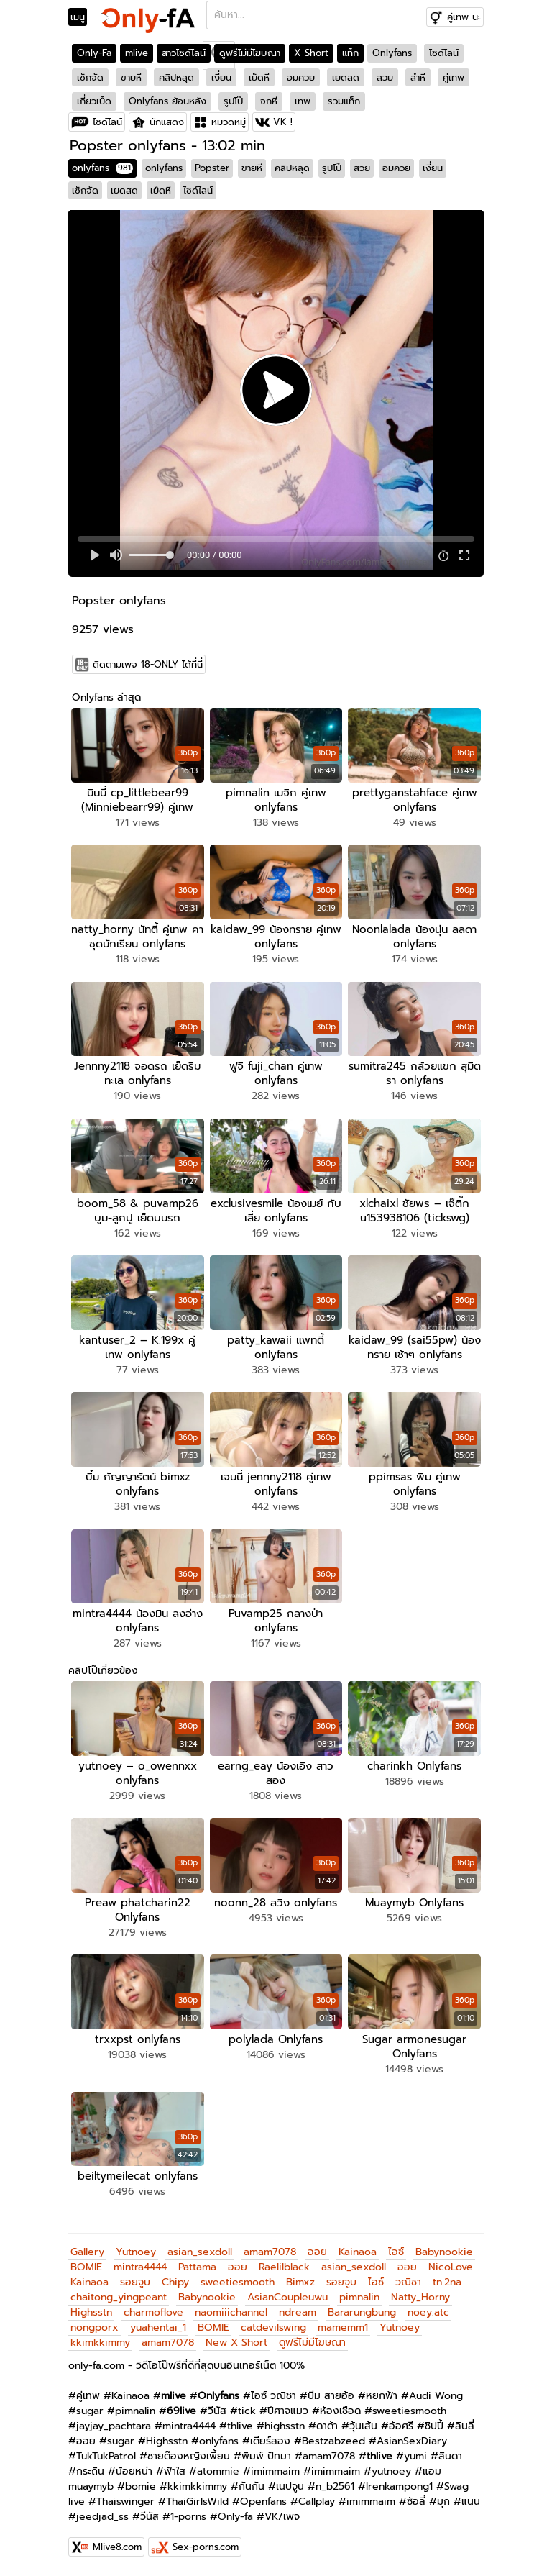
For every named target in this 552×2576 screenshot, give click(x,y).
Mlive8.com (117, 2547)
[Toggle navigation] (82, 17)
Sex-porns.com (205, 2547)
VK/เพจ (282, 2516)
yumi (415, 2456)
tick (247, 2410)
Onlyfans (392, 53)
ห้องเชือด (340, 2410)
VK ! (283, 122)
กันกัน (251, 2486)
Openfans (263, 2501)
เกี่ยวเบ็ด (94, 101)
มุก (443, 2501)
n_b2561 (335, 2486)
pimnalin (359, 2297)
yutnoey (391, 2471)
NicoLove (450, 2267)
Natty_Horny (420, 2297)
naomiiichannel (231, 2312)
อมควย (301, 77)
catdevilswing (273, 2327)
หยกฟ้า (381, 2395)
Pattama (197, 2267)
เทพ (302, 101)
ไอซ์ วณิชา (273, 2395)
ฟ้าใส (174, 2471)
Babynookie (444, 2251)
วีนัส (217, 2410)
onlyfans (102, 168)
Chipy (175, 2282)
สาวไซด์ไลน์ (184, 53)
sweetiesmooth (238, 2282)
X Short (311, 53)
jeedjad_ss (102, 2516)
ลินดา (450, 2456)
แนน (470, 2501)
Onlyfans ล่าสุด (106, 697)
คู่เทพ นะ (464, 17)
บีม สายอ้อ (331, 2395)
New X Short (236, 2342)
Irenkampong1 (399, 2486)
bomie (140, 2486)
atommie (218, 2471)
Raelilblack (284, 2267)
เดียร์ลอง (270, 2441)
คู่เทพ (453, 77)
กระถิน (90, 2471)
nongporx (94, 2327)
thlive (240, 2426)
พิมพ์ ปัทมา (266, 2456)
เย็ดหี (259, 77)
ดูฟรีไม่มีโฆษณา (249, 53)
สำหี (418, 77)
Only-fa (235, 2516)
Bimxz (300, 2282)
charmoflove (153, 2312)
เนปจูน (290, 2486)
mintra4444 (140, 2267)
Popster (212, 168)
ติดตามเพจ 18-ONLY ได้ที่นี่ (148, 664)
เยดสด (345, 77)
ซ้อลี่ (416, 2501)
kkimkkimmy (100, 2342)
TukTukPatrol (106, 2456)
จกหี (268, 101)
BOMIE (86, 2267)
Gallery (87, 2251)
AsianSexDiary (412, 2441)
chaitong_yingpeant (118, 2297)
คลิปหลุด (176, 77)
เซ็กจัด (90, 77)
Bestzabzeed (333, 2441)
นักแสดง (167, 122)
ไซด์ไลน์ (444, 53)
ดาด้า (327, 2426)
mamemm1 (343, 2327)
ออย (317, 2251)
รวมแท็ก (344, 101)
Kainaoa (358, 2251)
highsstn (284, 2426)
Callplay (316, 2501)
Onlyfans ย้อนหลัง (167, 101)
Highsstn (91, 2312)
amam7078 (270, 2251)
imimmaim (275, 2471)
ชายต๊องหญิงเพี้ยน (188, 2456)
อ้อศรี (401, 2426)
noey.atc (428, 2312)
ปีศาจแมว (287, 2410)
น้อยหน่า (134, 2471)
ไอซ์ (396, 2251)
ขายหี (131, 77)
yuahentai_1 (158, 2327)
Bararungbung (362, 2312)
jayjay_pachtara (113, 2426)
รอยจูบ (135, 2282)
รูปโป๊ (233, 101)
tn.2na (447, 2282)
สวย (385, 77)
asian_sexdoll (199, 2251)
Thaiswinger (125, 2501)
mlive (136, 53)
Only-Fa (94, 53)
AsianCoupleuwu (287, 2297)
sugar (90, 2410)
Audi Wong (436, 2395)
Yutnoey (136, 2251)
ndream (297, 2312)
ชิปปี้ (434, 2426)
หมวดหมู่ (228, 122)
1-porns (188, 2516)
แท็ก (350, 53)
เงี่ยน (221, 77)
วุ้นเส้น (363, 2426)
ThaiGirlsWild (197, 2501)
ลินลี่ (464, 2426)
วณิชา (408, 2282)
